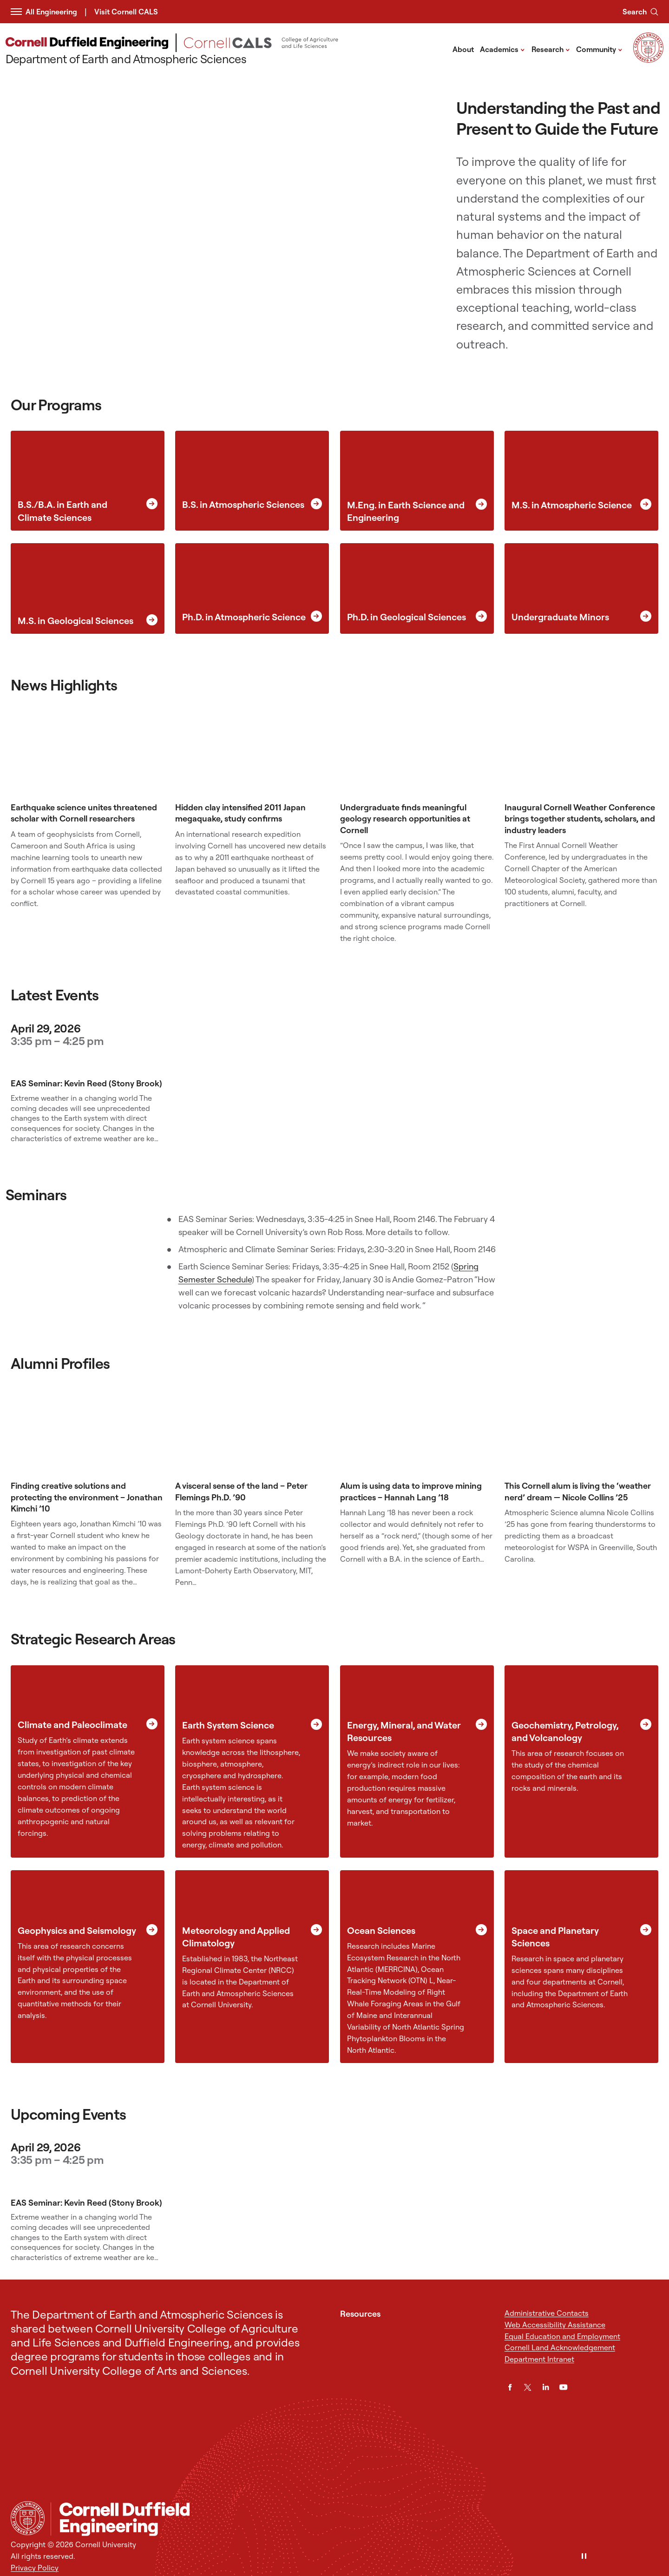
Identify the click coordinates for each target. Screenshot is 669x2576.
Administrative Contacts (547, 2313)
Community (599, 49)
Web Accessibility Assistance (555, 2324)
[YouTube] (563, 2387)
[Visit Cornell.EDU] (648, 60)
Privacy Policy (35, 2567)
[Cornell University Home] (28, 2518)
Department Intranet (539, 2359)
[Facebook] (510, 2387)
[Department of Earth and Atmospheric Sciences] (224, 49)
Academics (502, 49)
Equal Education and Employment (562, 2336)
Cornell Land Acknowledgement (560, 2347)
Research (550, 49)
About (463, 49)
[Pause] (584, 2556)
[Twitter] (527, 2387)
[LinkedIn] (545, 2387)
